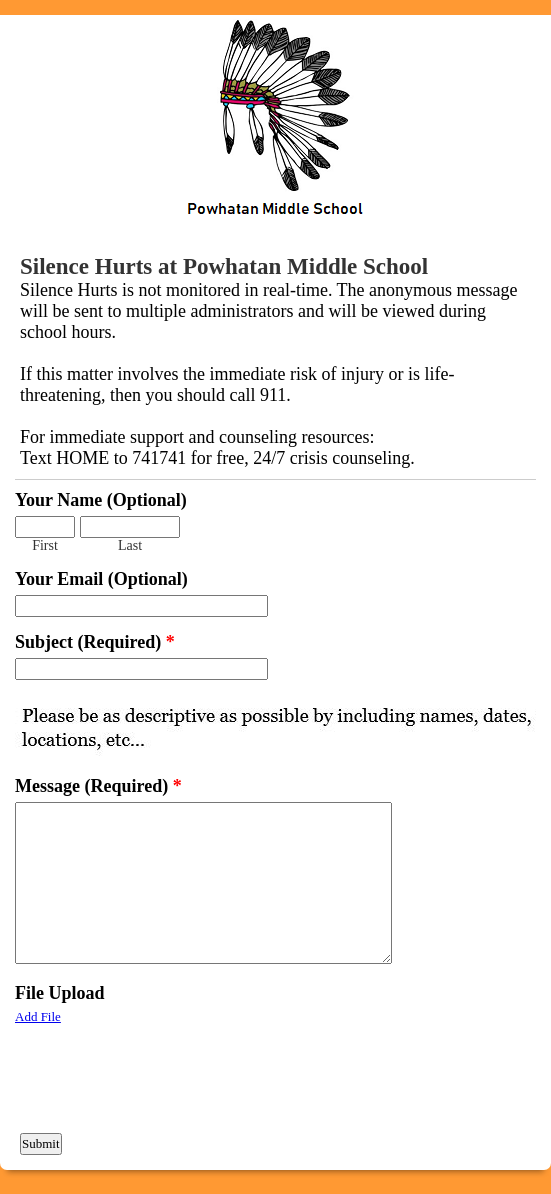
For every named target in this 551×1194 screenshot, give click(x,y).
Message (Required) (98, 786)
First (45, 545)
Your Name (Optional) (101, 500)
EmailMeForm (275, 122)
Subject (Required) (95, 642)
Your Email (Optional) (101, 579)
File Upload (60, 993)
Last (130, 545)
